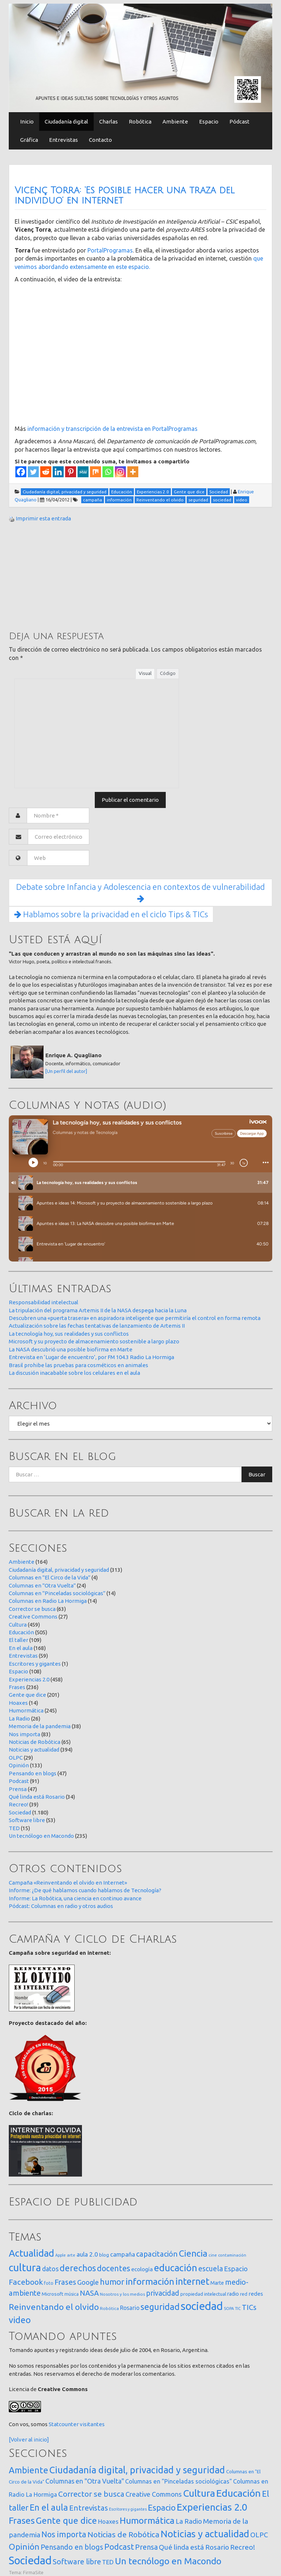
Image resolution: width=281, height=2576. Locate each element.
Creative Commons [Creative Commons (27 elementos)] (153, 2494)
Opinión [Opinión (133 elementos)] (24, 2546)
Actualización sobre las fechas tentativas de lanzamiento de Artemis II (97, 1326)
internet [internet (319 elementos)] (192, 2281)
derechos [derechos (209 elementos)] (78, 2268)
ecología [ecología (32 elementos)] (142, 2269)
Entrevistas (63, 140)
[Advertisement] (64, 576)
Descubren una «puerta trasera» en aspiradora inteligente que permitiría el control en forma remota (135, 1318)
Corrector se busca (32, 1609)
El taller (18, 1640)
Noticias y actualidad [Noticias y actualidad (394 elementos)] (205, 2533)
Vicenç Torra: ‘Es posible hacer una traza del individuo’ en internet (125, 195)
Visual (145, 673)
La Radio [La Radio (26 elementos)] (189, 2521)
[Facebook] (20, 471)
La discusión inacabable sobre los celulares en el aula (74, 1373)
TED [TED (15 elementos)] (108, 2561)
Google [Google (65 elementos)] (88, 2282)
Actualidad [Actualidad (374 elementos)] (31, 2253)
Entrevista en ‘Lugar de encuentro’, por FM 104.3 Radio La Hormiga (91, 1357)
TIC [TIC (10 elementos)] (238, 2308)
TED (14, 1828)
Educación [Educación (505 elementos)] (238, 2493)
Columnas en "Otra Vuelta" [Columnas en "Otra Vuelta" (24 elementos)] (84, 2481)
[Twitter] (33, 471)
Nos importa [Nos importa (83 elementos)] (63, 2534)
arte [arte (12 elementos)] (71, 2255)
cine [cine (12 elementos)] (213, 2255)
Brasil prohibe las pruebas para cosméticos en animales (78, 1365)
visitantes (92, 2424)
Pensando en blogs (32, 1773)
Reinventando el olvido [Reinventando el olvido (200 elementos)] (54, 2306)
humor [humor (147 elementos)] (112, 2281)
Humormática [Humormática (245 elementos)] (147, 2520)
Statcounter (64, 2424)
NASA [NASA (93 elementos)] (89, 2293)
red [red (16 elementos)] (243, 2293)
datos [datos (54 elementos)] (50, 2268)
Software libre (27, 1820)
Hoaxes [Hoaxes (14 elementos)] (108, 2521)
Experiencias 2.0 (29, 1679)
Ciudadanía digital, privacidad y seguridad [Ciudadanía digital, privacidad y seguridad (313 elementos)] (137, 2470)
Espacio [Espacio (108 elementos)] (162, 2507)
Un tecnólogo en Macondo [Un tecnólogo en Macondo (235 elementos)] (168, 2561)
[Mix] (95, 471)
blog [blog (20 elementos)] (104, 2255)
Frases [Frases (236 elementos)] (22, 2520)
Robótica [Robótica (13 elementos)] (109, 2308)
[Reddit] (45, 471)
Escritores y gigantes (35, 1664)
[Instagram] (120, 471)
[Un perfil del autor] (66, 1071)
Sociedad (20, 1812)
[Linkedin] (58, 471)
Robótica (140, 121)
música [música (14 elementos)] (71, 2294)
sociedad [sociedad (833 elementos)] (202, 2306)
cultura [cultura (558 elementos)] (25, 2267)
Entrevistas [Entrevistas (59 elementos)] (88, 2508)
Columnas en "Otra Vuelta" (42, 1585)
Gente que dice (27, 1695)
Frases (17, 1687)
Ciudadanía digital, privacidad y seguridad (59, 1570)
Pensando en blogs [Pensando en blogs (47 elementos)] (72, 2547)
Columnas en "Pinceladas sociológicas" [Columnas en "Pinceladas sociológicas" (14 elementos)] (178, 2481)
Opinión (19, 1765)
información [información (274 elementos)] (149, 2281)
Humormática (26, 1710)
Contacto (100, 140)
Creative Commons (33, 1616)
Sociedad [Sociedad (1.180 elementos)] (30, 2560)
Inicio (27, 121)
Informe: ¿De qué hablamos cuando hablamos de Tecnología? (85, 1890)
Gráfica (29, 140)
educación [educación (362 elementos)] (175, 2267)
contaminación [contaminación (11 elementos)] (232, 2255)
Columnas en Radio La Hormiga (48, 1601)
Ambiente (175, 121)
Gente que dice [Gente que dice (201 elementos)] (66, 2520)
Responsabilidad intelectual (43, 1302)
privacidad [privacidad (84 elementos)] (162, 2293)
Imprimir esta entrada (43, 518)
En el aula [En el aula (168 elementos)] (49, 2507)
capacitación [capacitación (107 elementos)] (157, 2254)
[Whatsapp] (107, 471)
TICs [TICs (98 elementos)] (249, 2307)
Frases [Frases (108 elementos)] (65, 2282)
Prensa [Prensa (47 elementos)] (146, 2547)
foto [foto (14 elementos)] (48, 2283)
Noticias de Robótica (34, 1742)
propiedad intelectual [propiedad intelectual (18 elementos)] (203, 2293)
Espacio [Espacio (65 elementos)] (236, 2268)
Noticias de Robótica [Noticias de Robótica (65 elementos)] (123, 2534)
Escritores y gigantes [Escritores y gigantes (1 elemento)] (128, 2509)
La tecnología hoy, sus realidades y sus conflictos (69, 1334)
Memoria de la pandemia (40, 1726)
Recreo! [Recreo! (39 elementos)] (242, 2547)
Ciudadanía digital (66, 121)
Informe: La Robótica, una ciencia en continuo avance (75, 1898)
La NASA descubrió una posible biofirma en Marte (70, 1349)
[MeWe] (83, 471)
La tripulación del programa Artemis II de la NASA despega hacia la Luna (98, 1310)
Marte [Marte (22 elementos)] (217, 2283)
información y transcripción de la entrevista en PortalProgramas (112, 428)
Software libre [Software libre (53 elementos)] (77, 2561)
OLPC (16, 1757)
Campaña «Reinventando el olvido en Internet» (68, 1882)
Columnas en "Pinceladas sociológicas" (57, 1593)
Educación (21, 1632)
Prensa (18, 1789)
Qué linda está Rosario (37, 1797)
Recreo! (18, 1804)
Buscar (256, 1474)
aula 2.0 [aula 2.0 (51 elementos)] (87, 2254)
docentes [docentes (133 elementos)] (113, 2268)
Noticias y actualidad (34, 1749)
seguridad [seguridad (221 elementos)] (160, 2306)
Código (168, 673)
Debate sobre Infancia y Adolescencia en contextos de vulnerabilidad (140, 892)
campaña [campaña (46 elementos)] (122, 2254)
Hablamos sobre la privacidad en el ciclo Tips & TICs (111, 914)
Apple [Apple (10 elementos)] (60, 2255)
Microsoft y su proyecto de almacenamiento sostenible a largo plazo (94, 1341)
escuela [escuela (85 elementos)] (210, 2269)
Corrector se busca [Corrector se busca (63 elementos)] (91, 2494)
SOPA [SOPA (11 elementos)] (229, 2308)
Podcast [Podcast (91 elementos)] (119, 2546)
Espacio (208, 121)
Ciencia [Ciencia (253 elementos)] (193, 2253)
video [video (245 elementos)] (20, 2320)
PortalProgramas (110, 250)
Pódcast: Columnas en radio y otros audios (61, 1906)
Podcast (19, 1781)
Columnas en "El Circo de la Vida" (49, 1577)
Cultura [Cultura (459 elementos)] (199, 2493)
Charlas (108, 121)
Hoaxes (18, 1703)
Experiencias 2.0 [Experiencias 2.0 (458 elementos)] (212, 2506)
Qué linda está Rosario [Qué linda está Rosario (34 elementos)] (194, 2547)
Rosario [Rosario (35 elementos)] (129, 2307)
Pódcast (239, 121)
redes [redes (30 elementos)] (255, 2294)
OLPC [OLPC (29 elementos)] (259, 2535)
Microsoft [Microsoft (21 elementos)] (52, 2294)
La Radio (19, 1718)
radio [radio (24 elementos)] (233, 2294)
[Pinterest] (70, 471)
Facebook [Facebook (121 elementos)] (26, 2281)
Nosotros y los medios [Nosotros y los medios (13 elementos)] (122, 2294)
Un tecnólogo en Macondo (41, 1836)
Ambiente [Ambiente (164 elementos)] (28, 2470)
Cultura (18, 1624)
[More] (132, 471)
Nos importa (24, 1734)
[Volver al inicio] (29, 2439)
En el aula (21, 1648)
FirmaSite (33, 2572)
